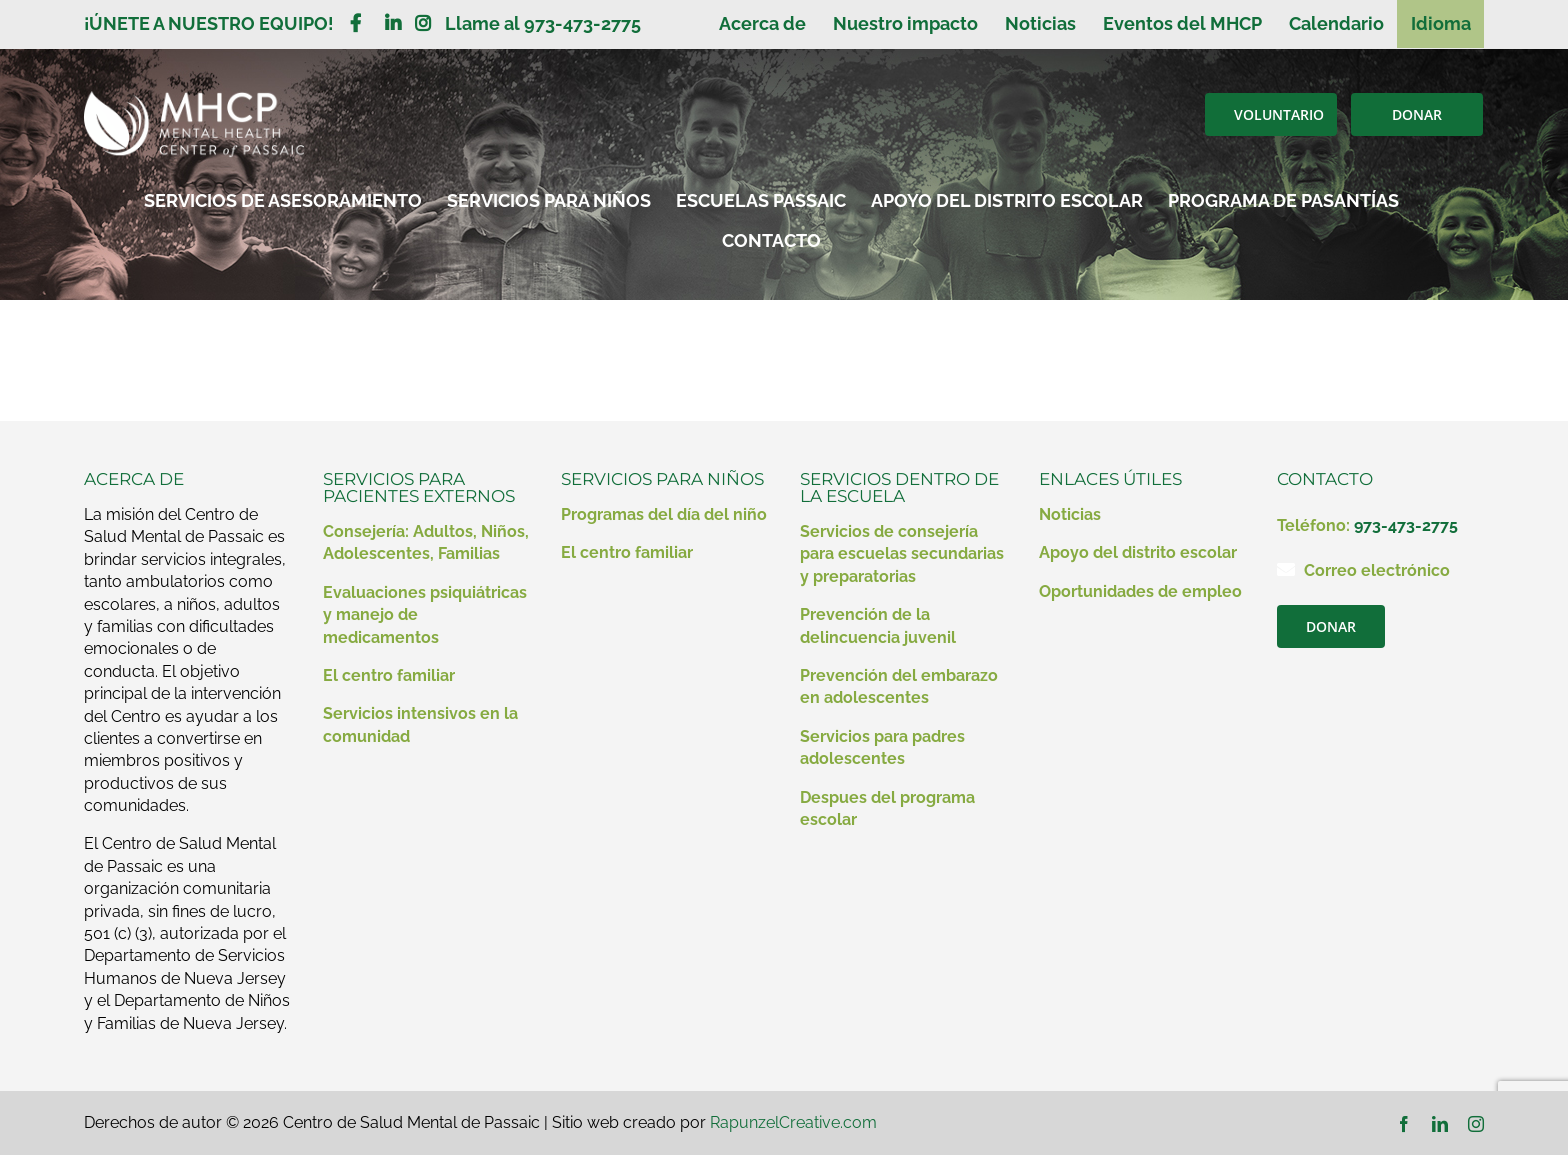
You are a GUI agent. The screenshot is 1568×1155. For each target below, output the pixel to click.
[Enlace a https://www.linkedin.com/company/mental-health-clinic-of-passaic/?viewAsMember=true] (393, 23)
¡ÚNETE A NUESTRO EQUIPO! (217, 23)
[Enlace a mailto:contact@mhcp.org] (1286, 569)
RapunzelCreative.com (793, 1122)
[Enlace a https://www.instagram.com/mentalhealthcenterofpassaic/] (423, 23)
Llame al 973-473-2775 (543, 23)
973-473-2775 (1406, 525)
